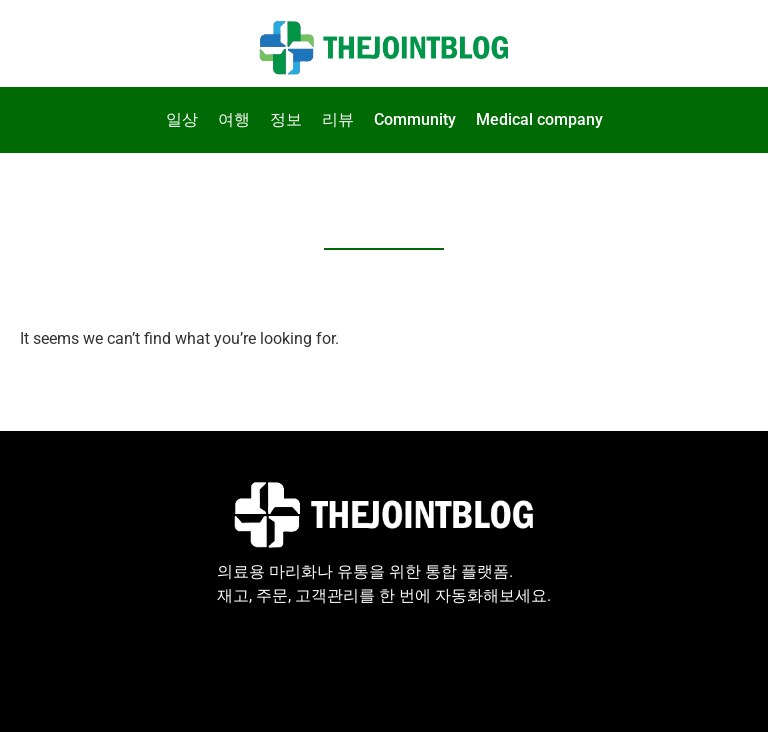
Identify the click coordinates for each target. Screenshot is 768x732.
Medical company (539, 119)
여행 (234, 119)
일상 (182, 119)
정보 (286, 119)
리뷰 (338, 119)
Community (415, 119)
